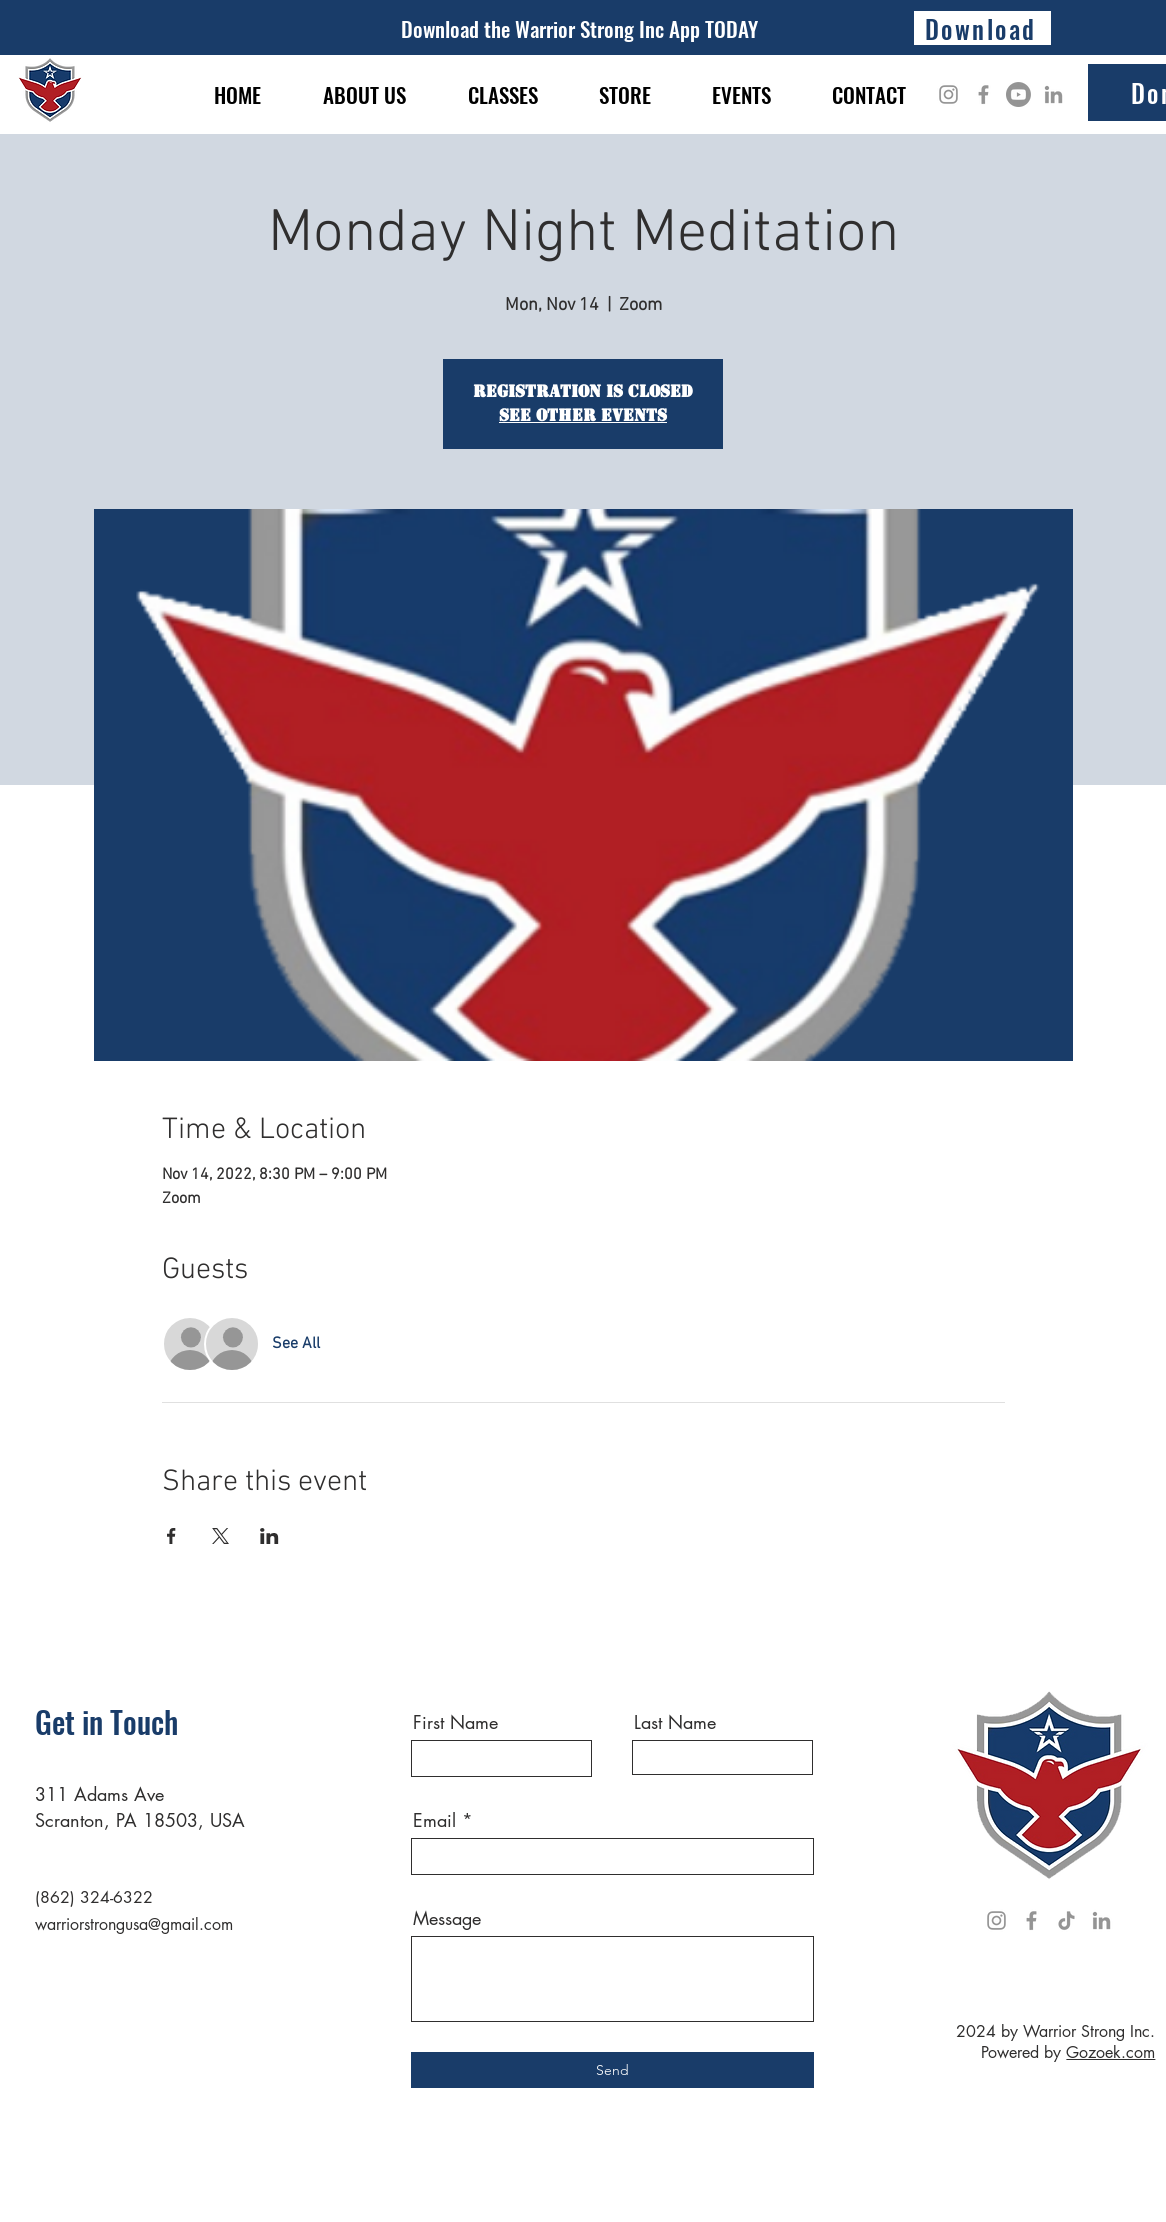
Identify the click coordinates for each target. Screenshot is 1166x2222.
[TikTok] (1066, 1920)
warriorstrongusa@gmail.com (134, 1924)
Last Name (675, 1722)
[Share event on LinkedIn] (269, 1536)
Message (447, 1918)
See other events (583, 415)
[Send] (612, 2070)
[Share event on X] (220, 1536)
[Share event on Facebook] (171, 1536)
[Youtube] (1018, 94)
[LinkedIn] (1053, 94)
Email (434, 1820)
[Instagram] (948, 94)
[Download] (982, 28)
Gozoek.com (1110, 2052)
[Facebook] (983, 94)
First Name (455, 1722)
